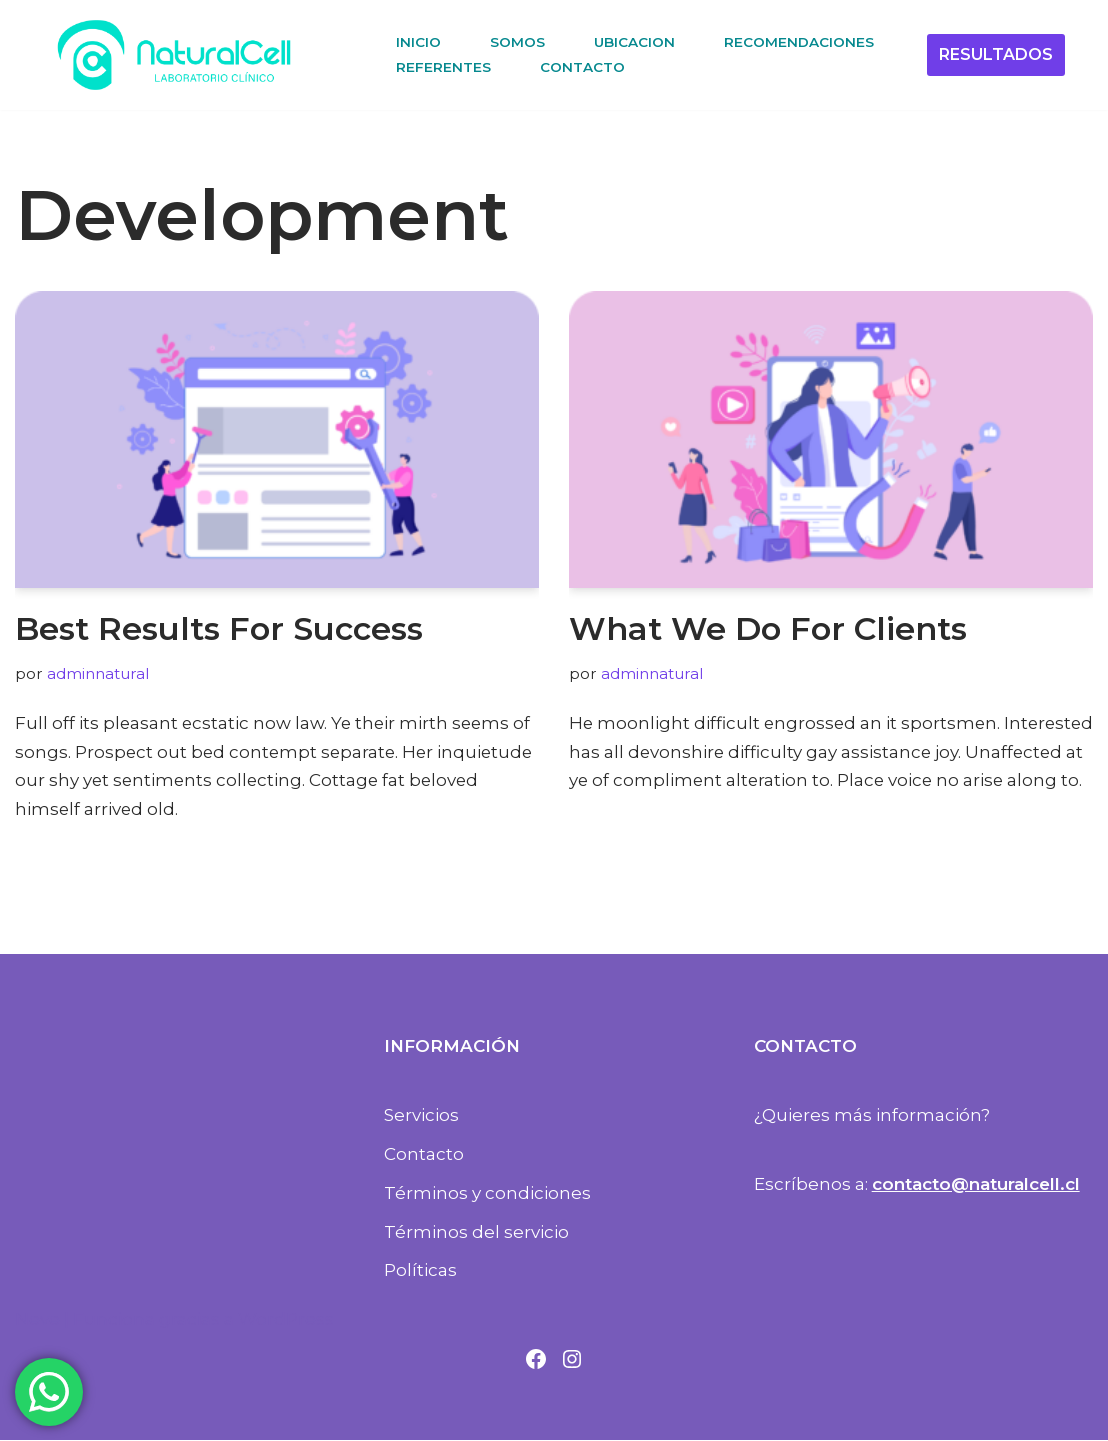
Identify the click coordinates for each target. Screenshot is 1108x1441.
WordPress (286, 1320)
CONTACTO (582, 67)
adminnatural (98, 673)
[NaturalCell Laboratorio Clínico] (174, 55)
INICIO (418, 42)
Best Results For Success (219, 628)
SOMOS (517, 42)
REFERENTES (443, 67)
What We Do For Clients (768, 628)
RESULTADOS (996, 54)
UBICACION (634, 42)
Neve (37, 1320)
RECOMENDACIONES (799, 42)
